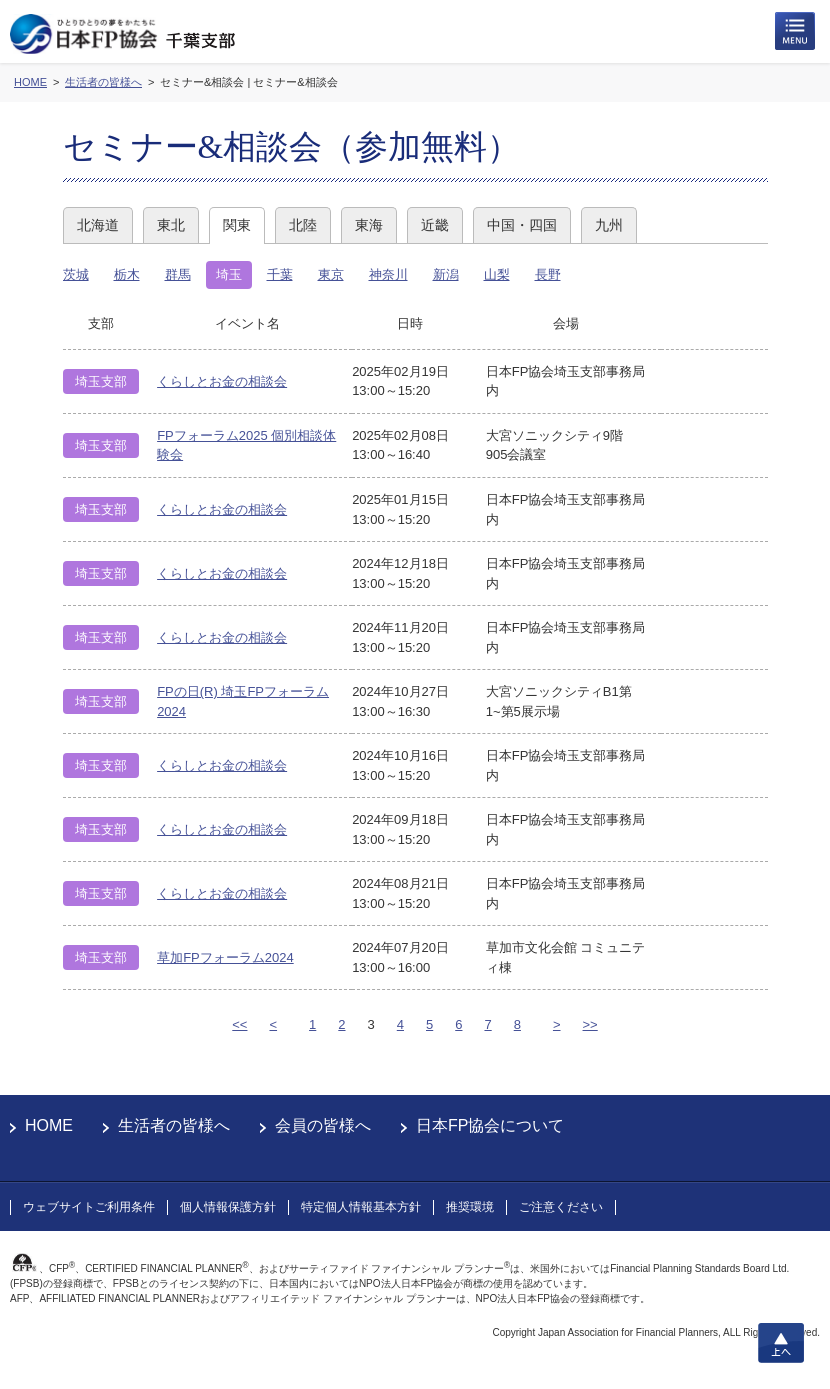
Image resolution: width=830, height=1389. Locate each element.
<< (239, 1024)
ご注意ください (561, 1207)
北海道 (98, 225)
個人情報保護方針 (228, 1207)
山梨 (497, 274)
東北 (171, 225)
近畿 (435, 225)
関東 (237, 225)
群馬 (178, 274)
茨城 (76, 274)
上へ (781, 1343)
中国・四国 (522, 225)
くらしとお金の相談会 (222, 381)
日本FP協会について (490, 1125)
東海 (369, 225)
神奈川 (388, 274)
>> (590, 1024)
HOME (49, 1125)
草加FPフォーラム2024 (225, 957)
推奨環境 (470, 1207)
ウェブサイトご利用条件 (89, 1207)
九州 (609, 225)
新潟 (446, 274)
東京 (331, 274)
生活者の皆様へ (174, 1125)
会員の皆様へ (323, 1125)
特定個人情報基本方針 (361, 1207)
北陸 (303, 225)
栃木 (127, 274)
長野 (548, 274)
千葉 (280, 274)
